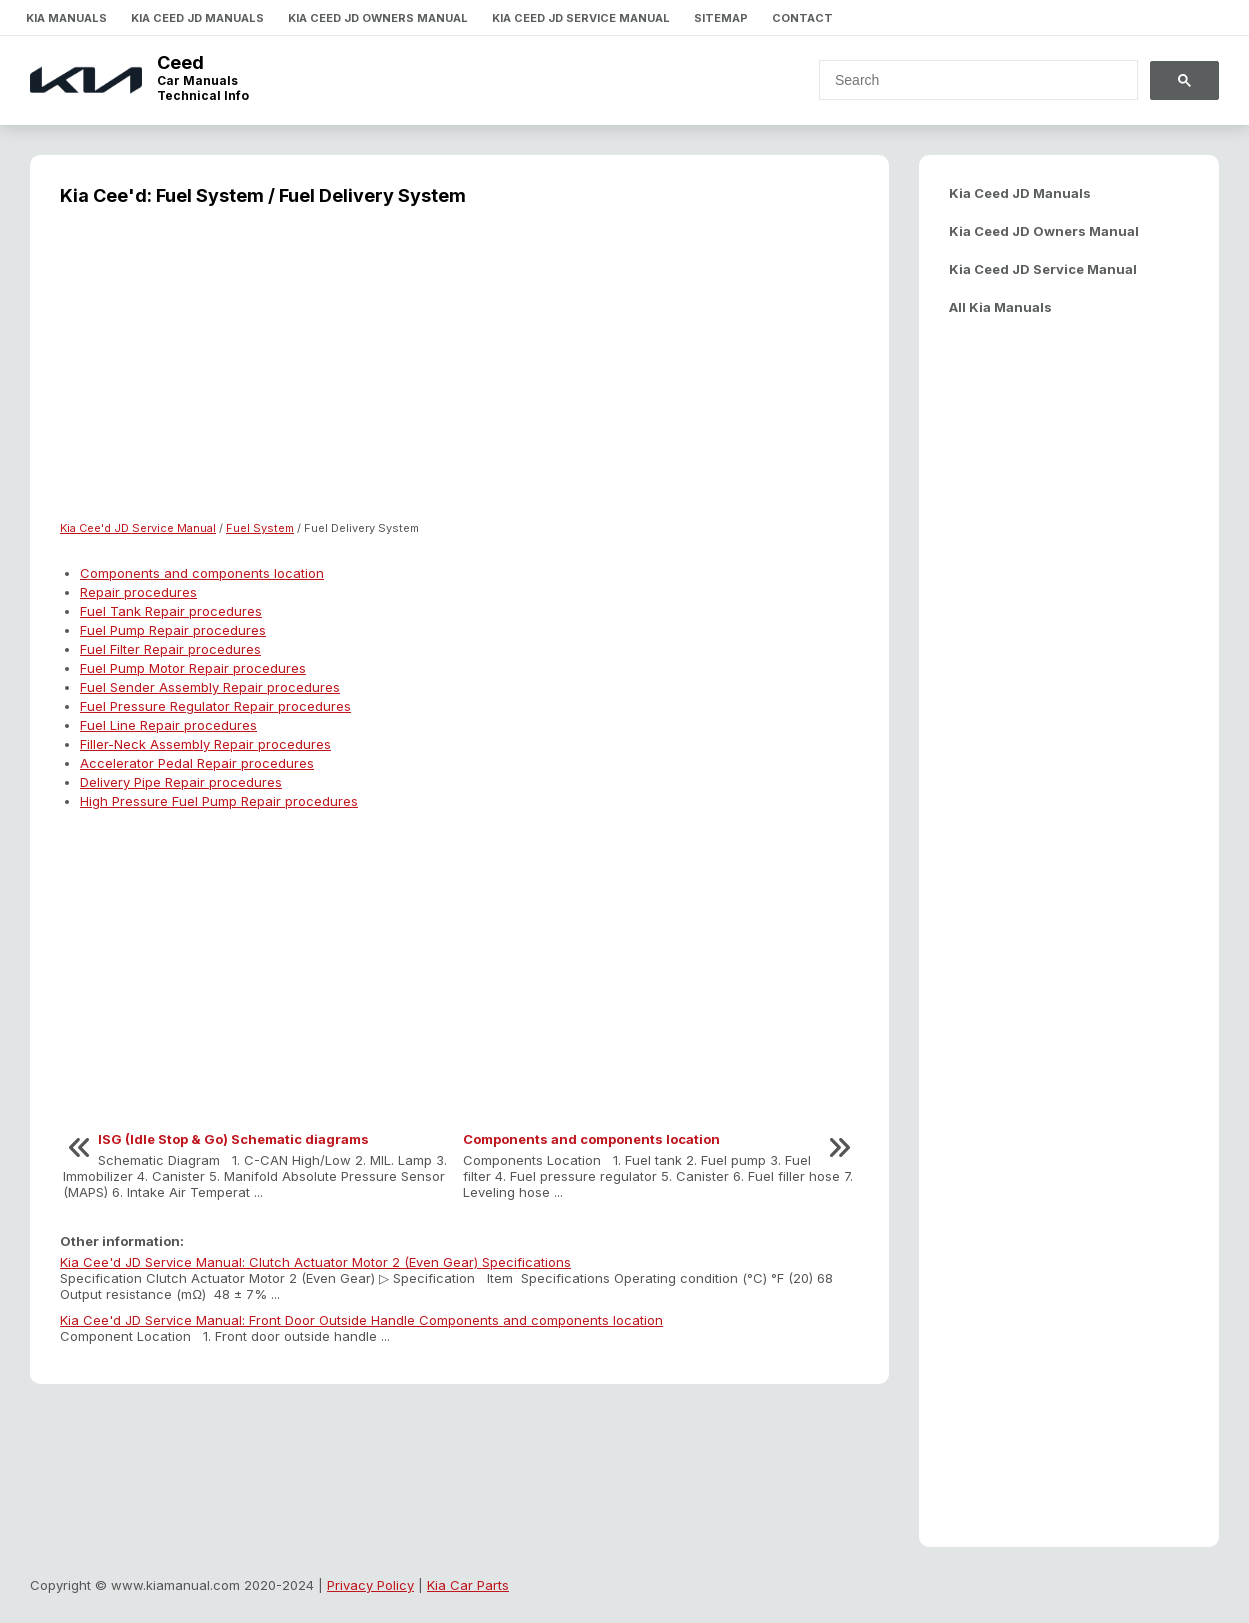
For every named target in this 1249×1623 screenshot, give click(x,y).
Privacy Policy (370, 1585)
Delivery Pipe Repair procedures (181, 782)
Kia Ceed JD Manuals (197, 18)
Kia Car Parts (468, 1585)
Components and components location (202, 573)
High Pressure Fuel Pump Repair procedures (219, 801)
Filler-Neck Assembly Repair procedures (205, 744)
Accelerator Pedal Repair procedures (197, 763)
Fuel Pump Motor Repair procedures (193, 668)
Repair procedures (138, 592)
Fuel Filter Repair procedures (170, 649)
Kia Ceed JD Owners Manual (378, 18)
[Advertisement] (459, 376)
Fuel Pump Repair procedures (173, 630)
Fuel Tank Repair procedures (171, 611)
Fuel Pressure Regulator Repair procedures (215, 706)
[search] (966, 80)
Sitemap (721, 18)
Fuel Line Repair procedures (168, 725)
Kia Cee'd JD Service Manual (138, 528)
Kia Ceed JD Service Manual (581, 18)
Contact (802, 18)
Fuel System (260, 528)
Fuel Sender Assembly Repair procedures (210, 687)
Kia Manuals (66, 18)
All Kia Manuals (1000, 307)
